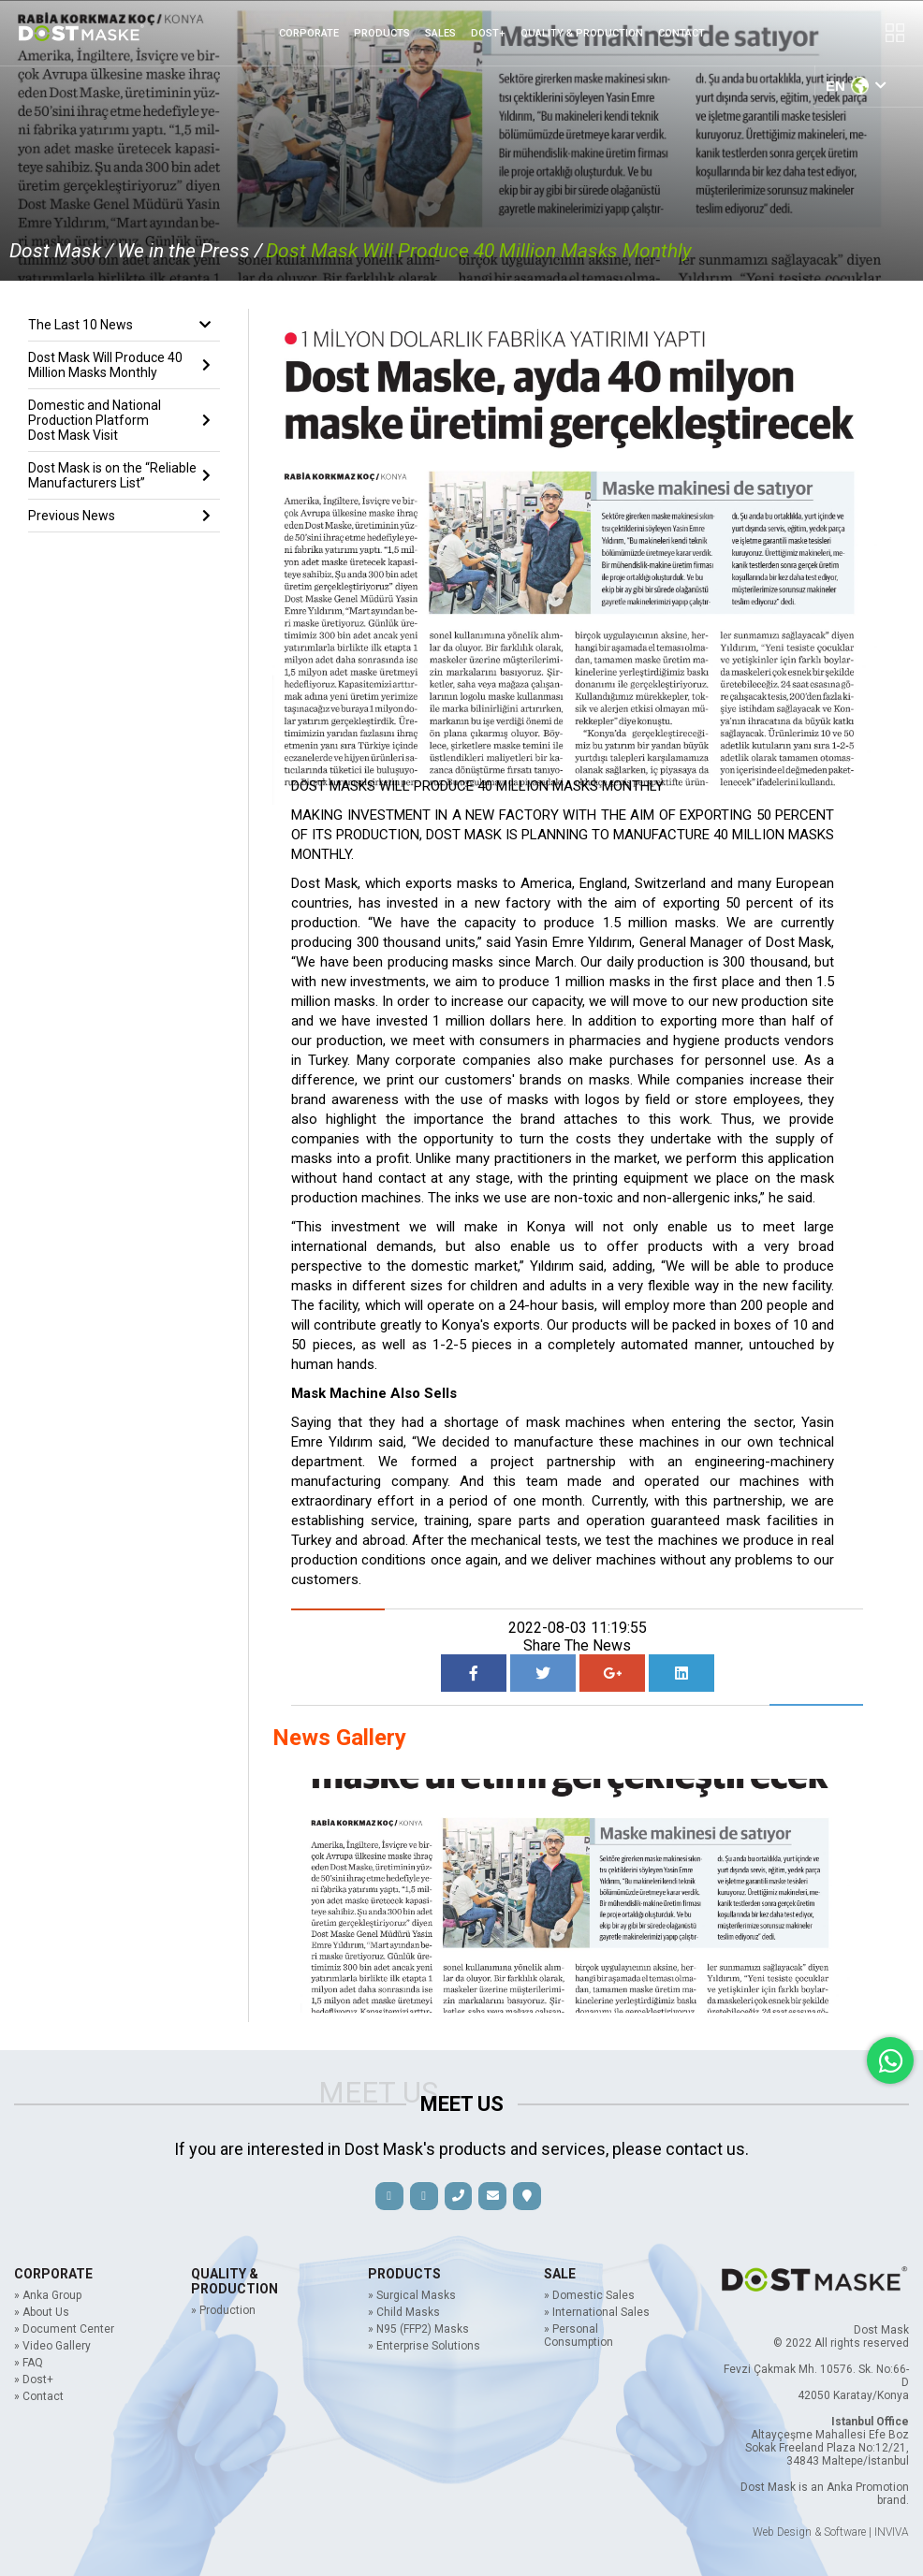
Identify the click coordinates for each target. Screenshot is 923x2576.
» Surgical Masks (412, 2295)
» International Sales (597, 2312)
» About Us (41, 2312)
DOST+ (488, 33)
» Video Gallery (52, 2345)
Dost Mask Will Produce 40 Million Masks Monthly (479, 251)
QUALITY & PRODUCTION (581, 33)
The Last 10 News (119, 324)
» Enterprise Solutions (424, 2345)
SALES (440, 33)
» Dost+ (33, 2379)
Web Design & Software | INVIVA (831, 2532)
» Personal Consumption (578, 2335)
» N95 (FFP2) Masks (418, 2329)
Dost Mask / (61, 251)
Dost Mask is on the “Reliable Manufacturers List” (119, 475)
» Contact (39, 2396)
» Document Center (64, 2329)
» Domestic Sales (589, 2295)
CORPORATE (309, 33)
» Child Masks (404, 2312)
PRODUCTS (382, 33)
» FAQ (28, 2362)
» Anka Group (47, 2295)
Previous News (119, 515)
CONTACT (681, 33)
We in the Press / (189, 251)
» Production (223, 2310)
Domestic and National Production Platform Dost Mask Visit (119, 420)
